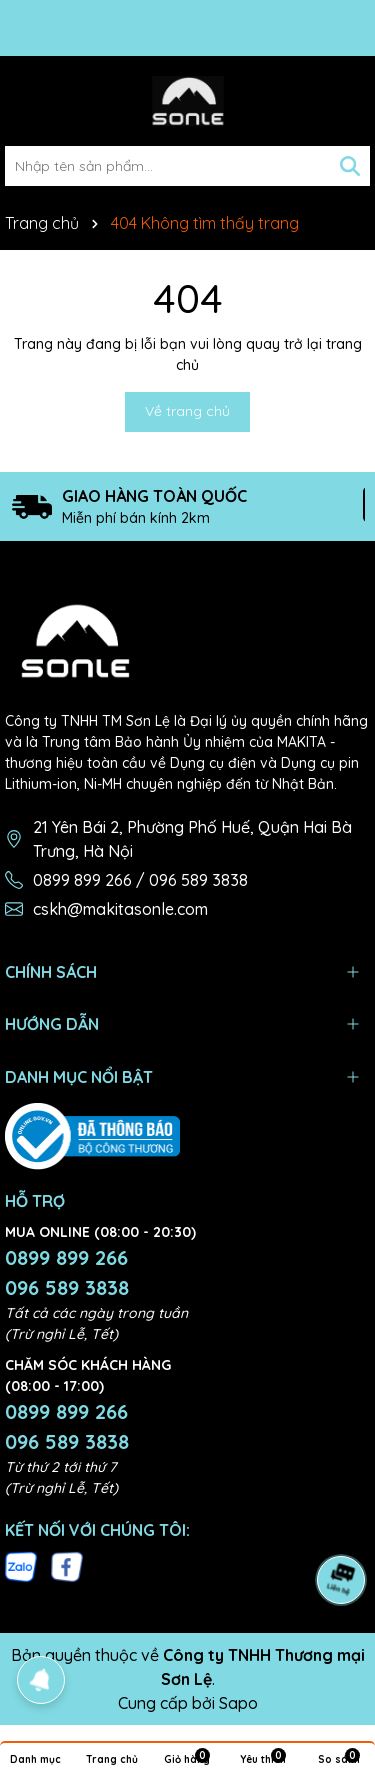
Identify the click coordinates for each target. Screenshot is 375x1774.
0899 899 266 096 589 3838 (67, 1272)
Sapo (238, 1703)
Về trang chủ (187, 411)
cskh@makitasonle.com (120, 909)
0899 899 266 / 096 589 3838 (140, 880)
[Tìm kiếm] (350, 166)
